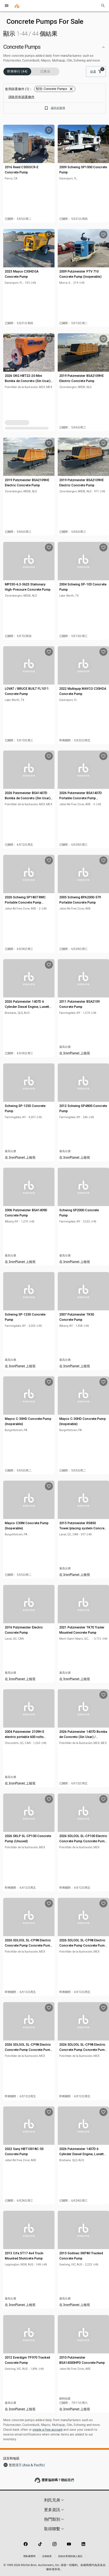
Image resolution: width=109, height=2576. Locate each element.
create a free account (47, 2430)
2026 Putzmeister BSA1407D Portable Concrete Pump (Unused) (80, 798)
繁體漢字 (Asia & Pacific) (27, 2465)
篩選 (96, 71)
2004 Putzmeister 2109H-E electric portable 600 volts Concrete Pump (24, 1737)
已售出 (45, 72)
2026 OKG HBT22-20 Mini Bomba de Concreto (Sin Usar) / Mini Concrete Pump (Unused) (28, 381)
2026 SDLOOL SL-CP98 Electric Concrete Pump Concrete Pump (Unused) (28, 1945)
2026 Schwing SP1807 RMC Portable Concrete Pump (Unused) (25, 902)
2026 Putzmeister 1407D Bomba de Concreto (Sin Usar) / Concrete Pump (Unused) (83, 1737)
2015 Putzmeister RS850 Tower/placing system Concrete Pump (83, 1528)
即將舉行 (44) (17, 71)
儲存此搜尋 (54, 108)
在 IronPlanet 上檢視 (74, 1053)
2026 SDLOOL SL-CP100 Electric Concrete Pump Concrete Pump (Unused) (83, 1841)
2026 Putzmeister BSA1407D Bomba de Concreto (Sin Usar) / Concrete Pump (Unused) (28, 798)
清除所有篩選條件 (21, 97)
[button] (54, 47)
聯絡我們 (67, 2480)
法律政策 (47, 2556)
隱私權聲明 (29, 2556)
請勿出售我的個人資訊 (70, 2556)
